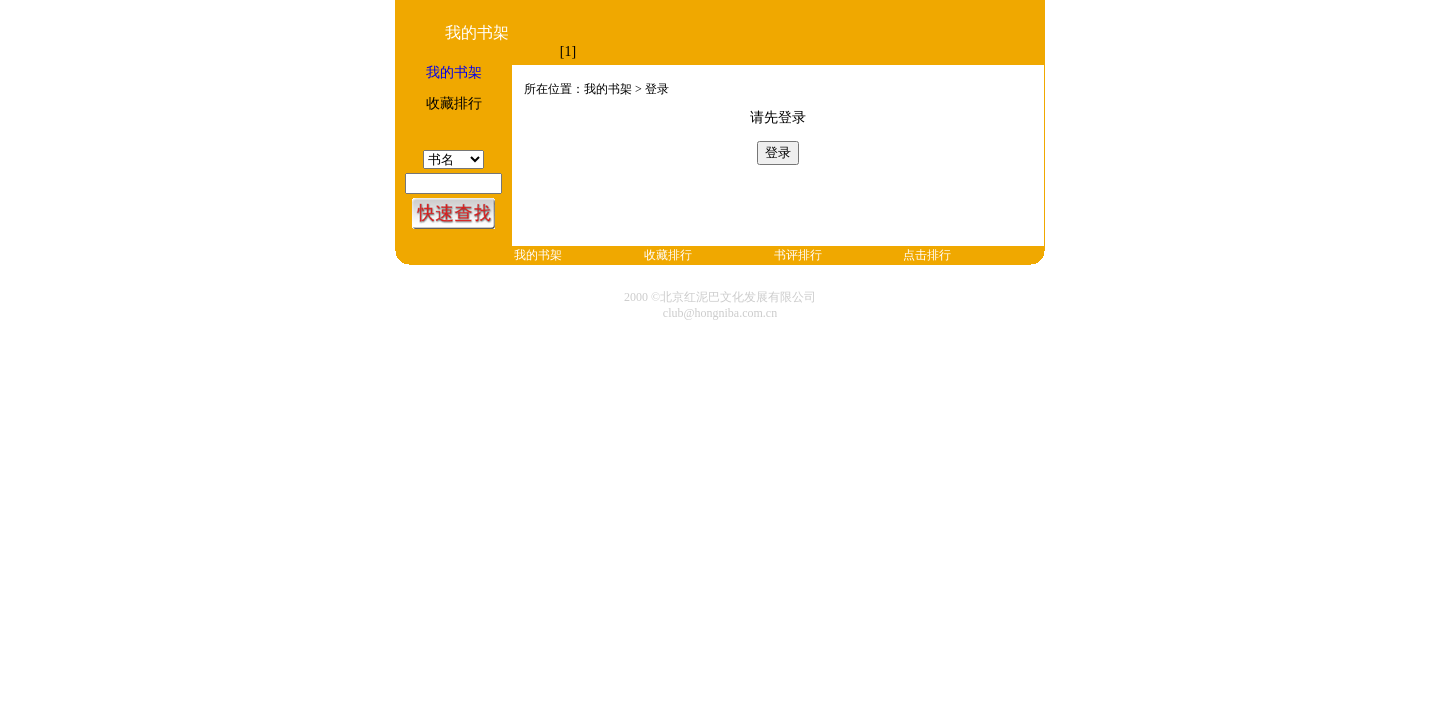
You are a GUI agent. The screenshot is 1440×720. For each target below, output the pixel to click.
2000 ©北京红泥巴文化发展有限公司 (720, 297)
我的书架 (454, 72)
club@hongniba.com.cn (720, 313)
